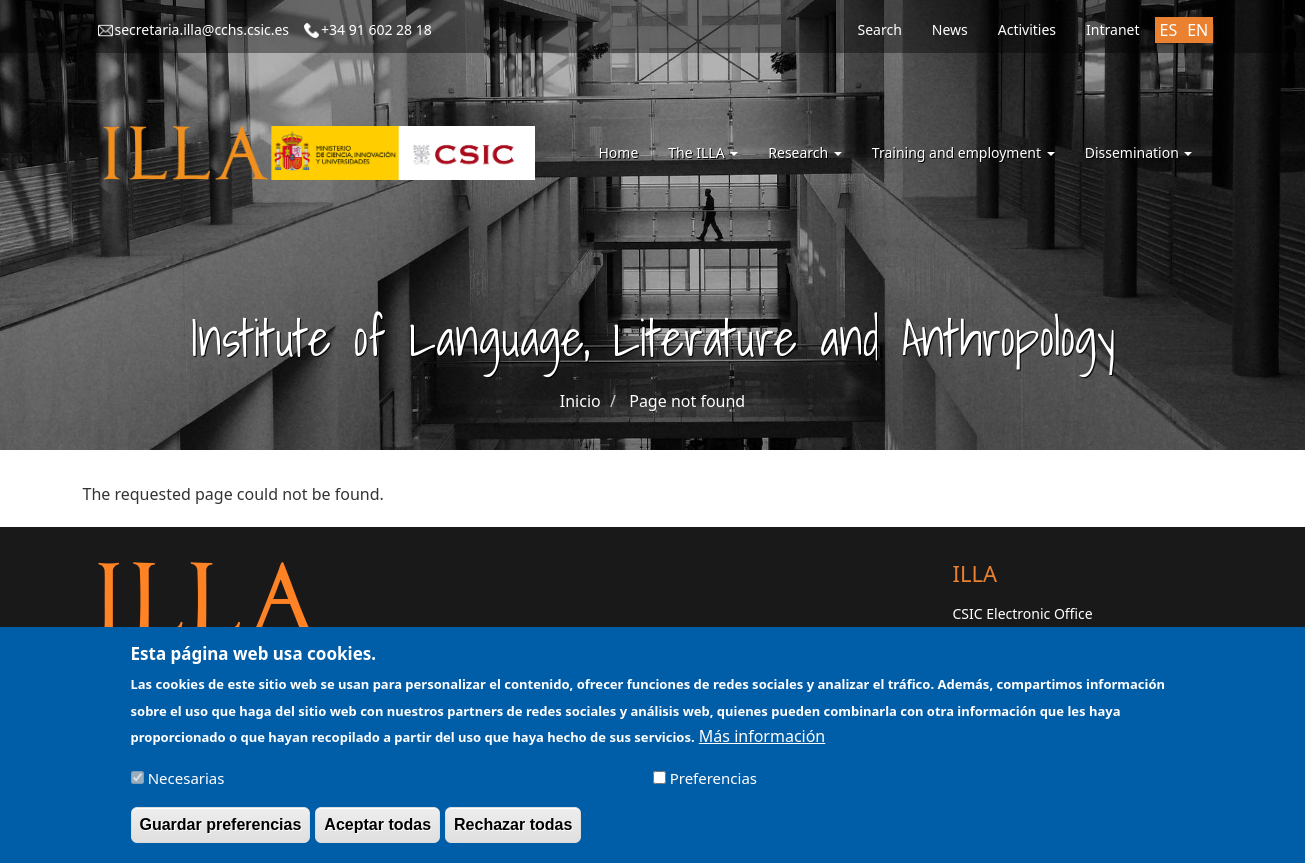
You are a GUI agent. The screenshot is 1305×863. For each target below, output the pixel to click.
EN (1197, 30)
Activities (1027, 29)
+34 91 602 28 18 (376, 29)
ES (1169, 30)
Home (618, 152)
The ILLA (703, 152)
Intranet (1112, 29)
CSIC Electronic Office (1023, 613)
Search (879, 29)
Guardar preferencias (221, 830)
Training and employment (963, 152)
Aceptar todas (377, 830)
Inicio (580, 401)
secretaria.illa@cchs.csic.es (202, 29)
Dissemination (1139, 152)
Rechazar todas (513, 830)
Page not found (687, 401)
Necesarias (186, 784)
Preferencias (713, 784)
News (950, 29)
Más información (762, 742)
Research (805, 152)
